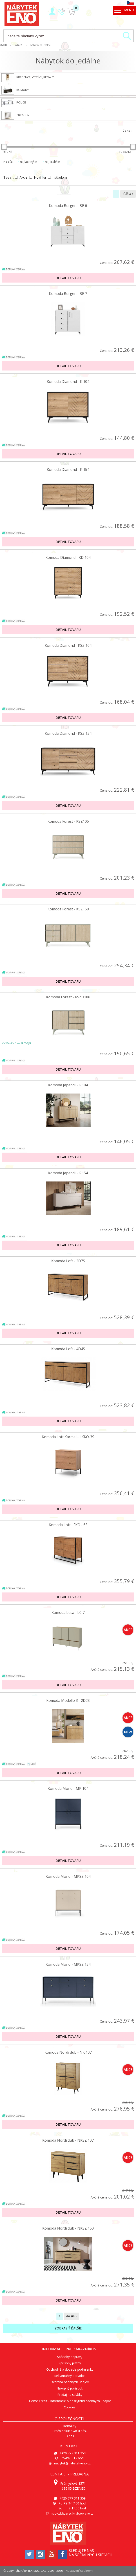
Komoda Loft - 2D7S (68, 1261)
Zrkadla (15, 115)
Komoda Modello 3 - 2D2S (68, 1700)
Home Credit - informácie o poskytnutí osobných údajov (70, 2401)
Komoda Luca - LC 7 (68, 1612)
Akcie (21, 177)
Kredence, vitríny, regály (27, 77)
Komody (15, 90)
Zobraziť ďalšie (68, 2328)
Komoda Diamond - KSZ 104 (68, 645)
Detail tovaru (68, 278)
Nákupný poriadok (69, 2388)
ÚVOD (3, 45)
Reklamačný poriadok (69, 2376)
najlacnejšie (27, 161)
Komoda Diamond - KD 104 (68, 557)
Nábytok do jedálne (40, 45)
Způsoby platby (69, 2363)
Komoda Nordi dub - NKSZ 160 (68, 2228)
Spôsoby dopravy (69, 2357)
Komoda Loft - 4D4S (68, 1349)
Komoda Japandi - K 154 (68, 1173)
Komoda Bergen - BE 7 (68, 294)
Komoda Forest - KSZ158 (68, 909)
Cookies (70, 2407)
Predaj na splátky (69, 2394)
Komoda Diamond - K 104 (68, 382)
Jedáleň (18, 45)
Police (13, 103)
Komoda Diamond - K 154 (68, 469)
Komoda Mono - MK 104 (68, 1788)
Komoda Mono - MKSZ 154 (68, 1964)
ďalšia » (128, 193)
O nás (69, 2436)
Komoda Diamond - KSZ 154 (68, 733)
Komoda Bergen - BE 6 (68, 206)
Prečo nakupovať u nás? (69, 2431)
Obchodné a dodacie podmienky (69, 2369)
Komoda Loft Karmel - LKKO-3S (68, 1437)
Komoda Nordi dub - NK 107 (68, 2052)
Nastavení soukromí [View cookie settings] (79, 2571)
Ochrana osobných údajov (70, 2382)
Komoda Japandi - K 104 (68, 1085)
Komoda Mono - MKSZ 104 (68, 1876)
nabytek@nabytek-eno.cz (72, 2463)
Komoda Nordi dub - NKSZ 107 (68, 2140)
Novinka (38, 177)
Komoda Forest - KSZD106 (68, 997)
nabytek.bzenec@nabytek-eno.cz (72, 2513)
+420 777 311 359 (72, 2453)
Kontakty (69, 2426)
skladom (57, 177)
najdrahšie (51, 161)
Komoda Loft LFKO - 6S (68, 1525)
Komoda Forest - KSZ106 (68, 821)
